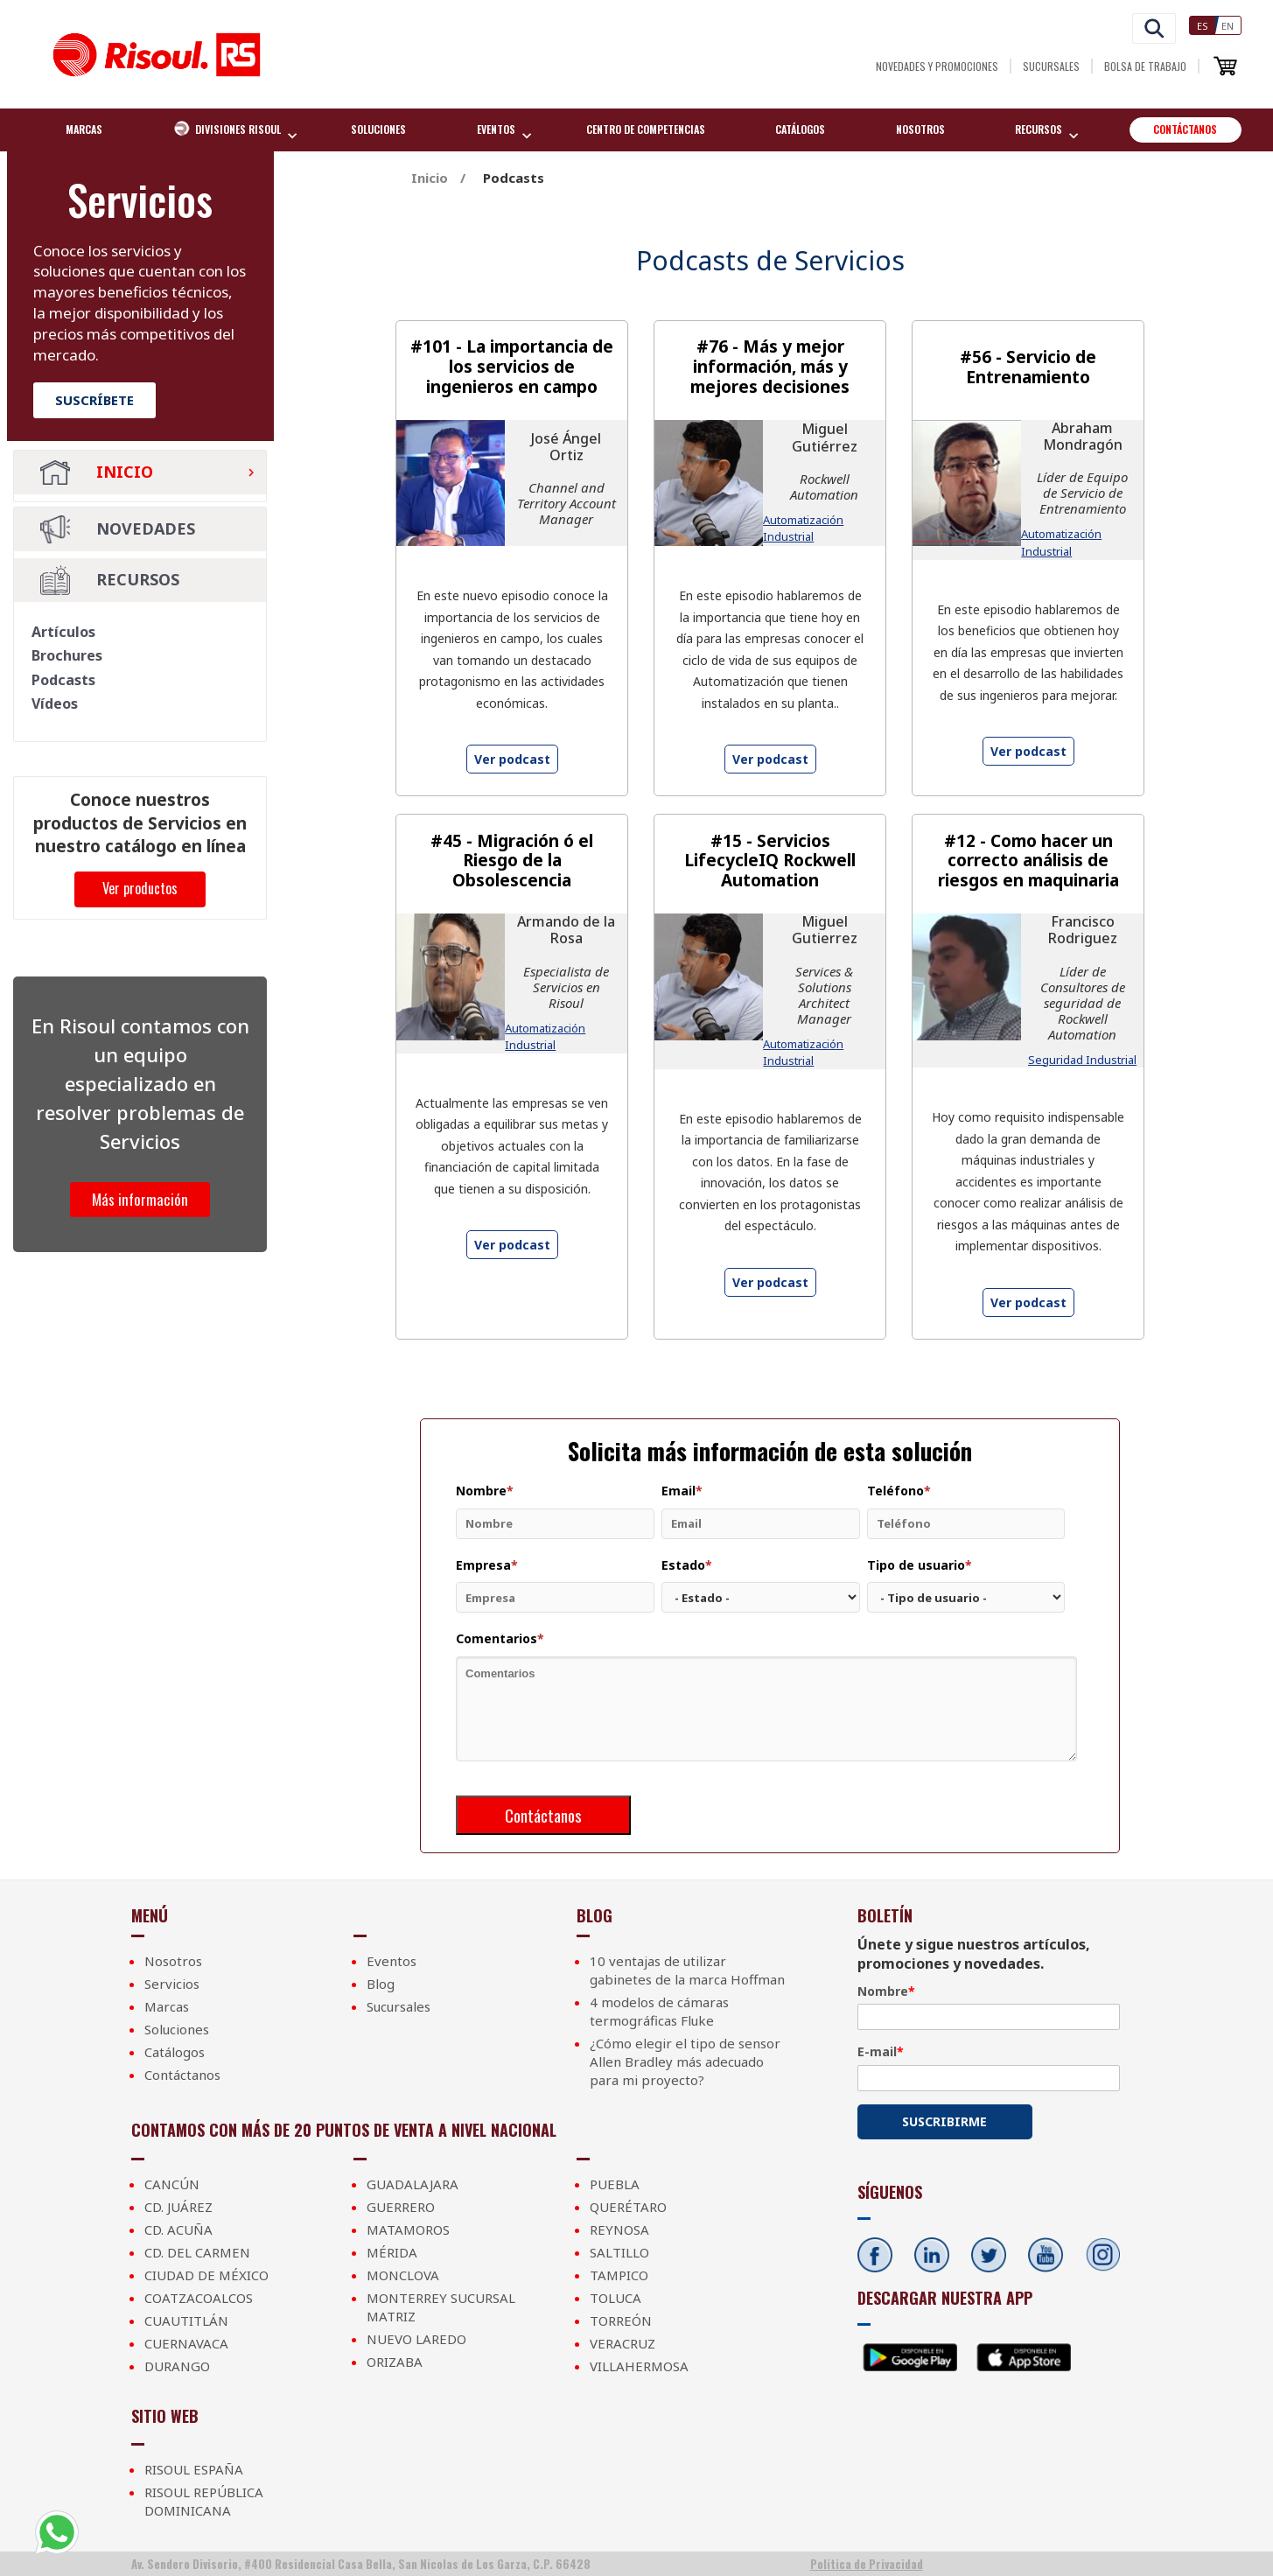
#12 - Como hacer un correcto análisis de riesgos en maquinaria (1028, 861)
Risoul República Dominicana (203, 2501)
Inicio (96, 473)
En (1227, 25)
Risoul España (193, 2469)
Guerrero (401, 2207)
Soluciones (378, 129)
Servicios (171, 1983)
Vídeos (54, 703)
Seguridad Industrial (1082, 1060)
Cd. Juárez (178, 2207)
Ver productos (140, 888)
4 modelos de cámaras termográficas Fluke (659, 2011)
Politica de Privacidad (866, 2564)
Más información (140, 1199)
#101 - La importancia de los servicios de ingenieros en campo (511, 366)
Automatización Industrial (803, 528)
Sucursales (1051, 66)
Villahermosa (639, 2366)
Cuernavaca (186, 2343)
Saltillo (619, 2252)
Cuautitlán (186, 2320)
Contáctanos (1185, 129)
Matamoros (408, 2229)
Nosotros (920, 129)
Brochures (66, 655)
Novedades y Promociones (937, 66)
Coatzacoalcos (198, 2297)
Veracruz (622, 2343)
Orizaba (395, 2361)
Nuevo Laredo (416, 2339)
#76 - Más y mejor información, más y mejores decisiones (770, 366)
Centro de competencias (645, 129)
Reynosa (619, 2229)
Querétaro (628, 2207)
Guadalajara (412, 2184)
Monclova (403, 2275)
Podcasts (63, 680)
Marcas (84, 129)
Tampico (619, 2275)
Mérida (392, 2252)
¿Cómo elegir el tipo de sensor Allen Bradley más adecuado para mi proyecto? (685, 2061)
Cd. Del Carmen (197, 2252)
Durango (177, 2366)
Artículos (63, 631)
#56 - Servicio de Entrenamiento (1028, 367)
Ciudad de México (206, 2275)
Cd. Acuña (178, 2229)
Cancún (171, 2184)
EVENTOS (498, 131)
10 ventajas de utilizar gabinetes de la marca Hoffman (687, 1970)
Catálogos (800, 129)
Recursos (1040, 131)
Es (1202, 25)
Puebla (615, 2184)
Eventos (391, 1961)
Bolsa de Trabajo (1145, 66)
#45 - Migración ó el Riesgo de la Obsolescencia (511, 861)
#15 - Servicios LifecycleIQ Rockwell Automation (770, 861)
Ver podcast (512, 759)
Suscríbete (94, 400)
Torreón (621, 2320)
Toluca (615, 2297)
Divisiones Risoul (228, 130)
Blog (381, 1983)
